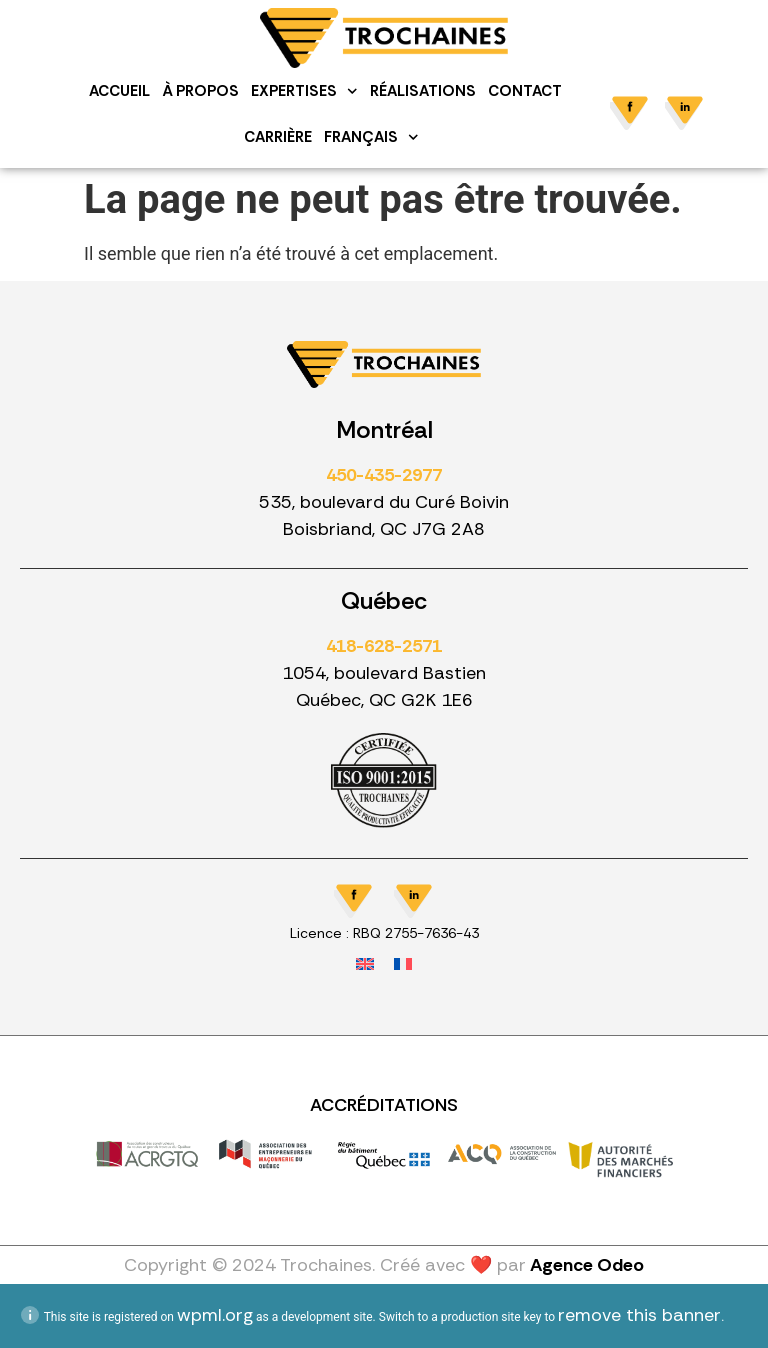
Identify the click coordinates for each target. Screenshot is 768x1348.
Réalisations (423, 91)
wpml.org (215, 1315)
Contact (525, 91)
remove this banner (639, 1315)
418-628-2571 (384, 646)
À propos (201, 91)
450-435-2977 (384, 475)
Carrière (279, 137)
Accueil (120, 91)
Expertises (305, 91)
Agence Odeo (587, 1265)
